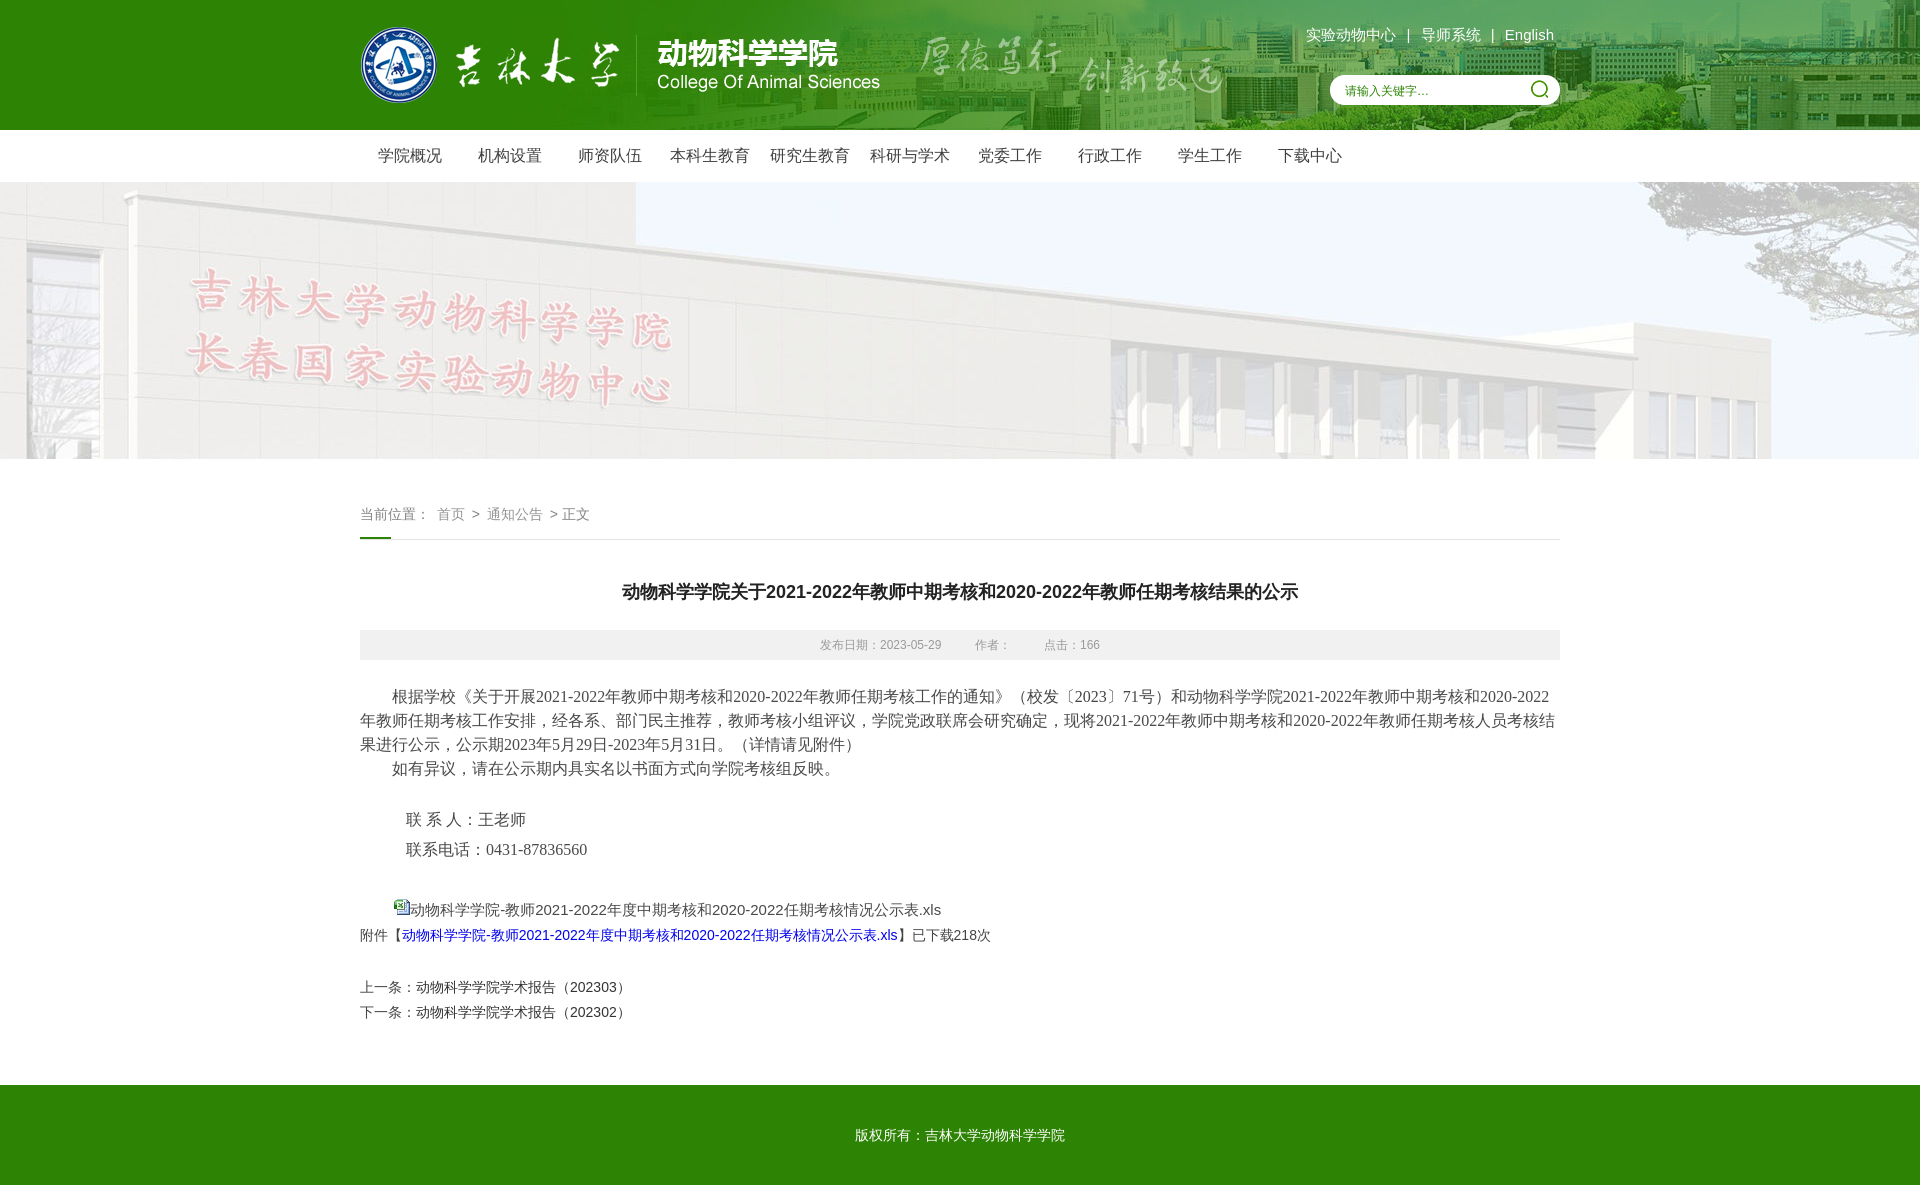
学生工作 (1210, 155)
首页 (451, 514)
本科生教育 (710, 155)
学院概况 (410, 155)
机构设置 (510, 155)
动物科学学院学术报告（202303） (523, 987)
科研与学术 (910, 155)
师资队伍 (610, 155)
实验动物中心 (1351, 34)
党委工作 (1010, 155)
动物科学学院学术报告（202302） (523, 1012)
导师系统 (1451, 34)
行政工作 (1110, 155)
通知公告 (515, 514)
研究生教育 (810, 155)
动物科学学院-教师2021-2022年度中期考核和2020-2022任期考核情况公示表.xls (675, 909)
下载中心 (1310, 155)
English (1529, 34)
